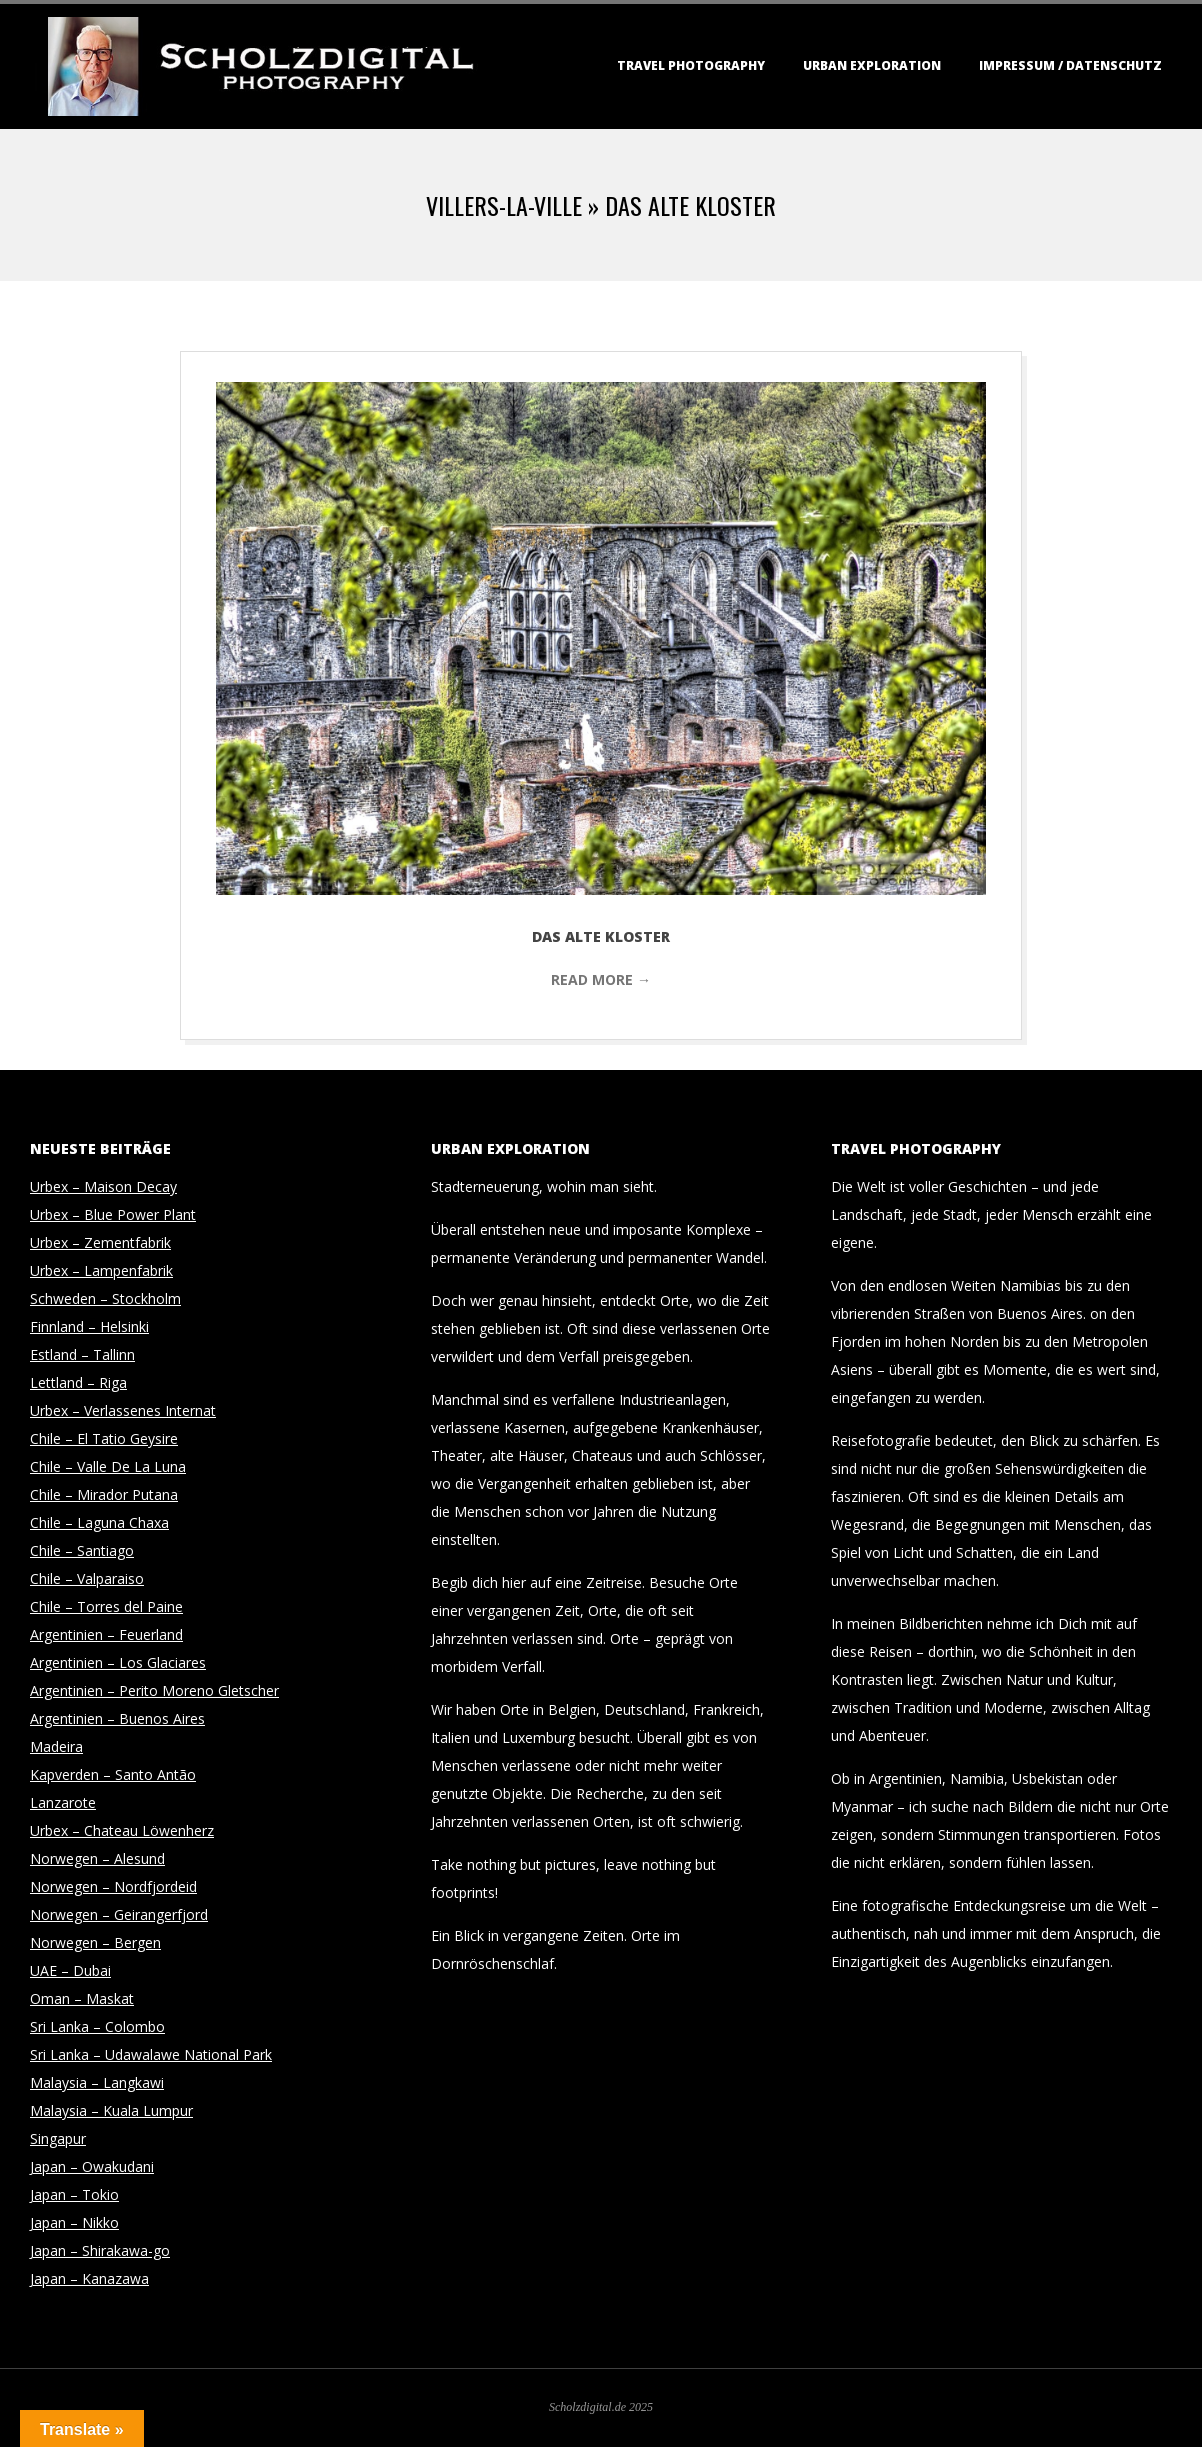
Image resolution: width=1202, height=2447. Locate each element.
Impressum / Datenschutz (1070, 65)
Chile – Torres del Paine (106, 1606)
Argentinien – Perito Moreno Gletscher (154, 1690)
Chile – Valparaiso (87, 1578)
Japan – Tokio (74, 2194)
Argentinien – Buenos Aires (117, 1718)
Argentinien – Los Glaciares (118, 1662)
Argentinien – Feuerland (106, 1634)
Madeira (56, 1746)
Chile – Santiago (82, 1550)
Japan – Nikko (74, 2222)
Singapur (58, 2138)
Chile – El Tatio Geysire (104, 1438)
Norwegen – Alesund (97, 1858)
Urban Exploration (872, 65)
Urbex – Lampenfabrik (101, 1270)
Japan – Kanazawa (89, 2278)
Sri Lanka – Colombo (97, 2026)
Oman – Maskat (82, 1998)
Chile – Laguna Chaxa (99, 1522)
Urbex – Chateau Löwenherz (122, 1830)
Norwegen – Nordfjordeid (113, 1886)
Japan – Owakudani (92, 2166)
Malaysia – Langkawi (97, 2082)
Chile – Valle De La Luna (108, 1466)
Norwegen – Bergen (95, 1942)
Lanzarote (63, 1802)
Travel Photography (691, 65)
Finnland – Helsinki (89, 1326)
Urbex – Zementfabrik (100, 1242)
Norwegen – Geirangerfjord (119, 1914)
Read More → (601, 979)
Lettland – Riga (78, 1382)
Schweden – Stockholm (105, 1298)
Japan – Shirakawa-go (100, 2250)
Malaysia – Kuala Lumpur (111, 2110)
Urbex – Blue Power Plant (113, 1214)
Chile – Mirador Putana (104, 1494)
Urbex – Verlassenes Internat (123, 1410)
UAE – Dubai (70, 1970)
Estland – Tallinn (82, 1354)
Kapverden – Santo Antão (113, 1774)
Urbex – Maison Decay (103, 1186)
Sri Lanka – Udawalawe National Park (151, 2054)
